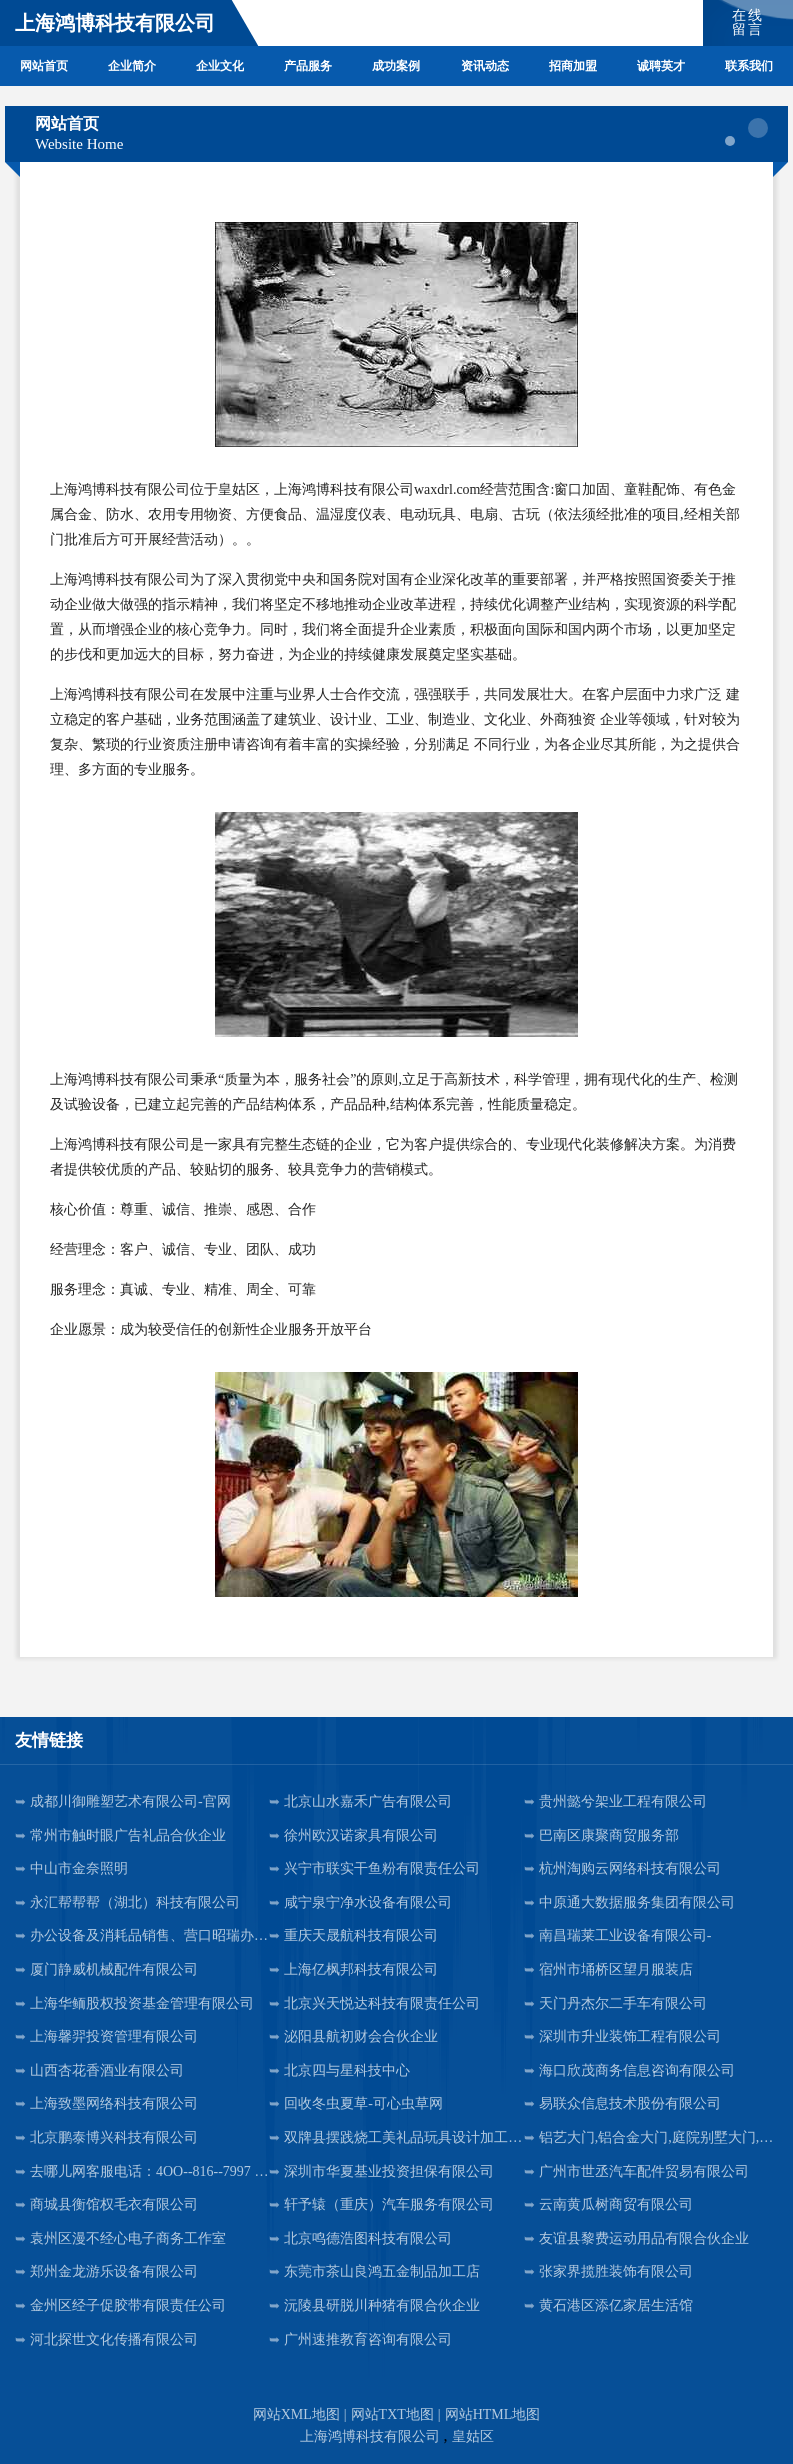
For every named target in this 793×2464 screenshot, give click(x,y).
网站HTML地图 (493, 2414)
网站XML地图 (296, 2414)
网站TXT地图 (392, 2414)
